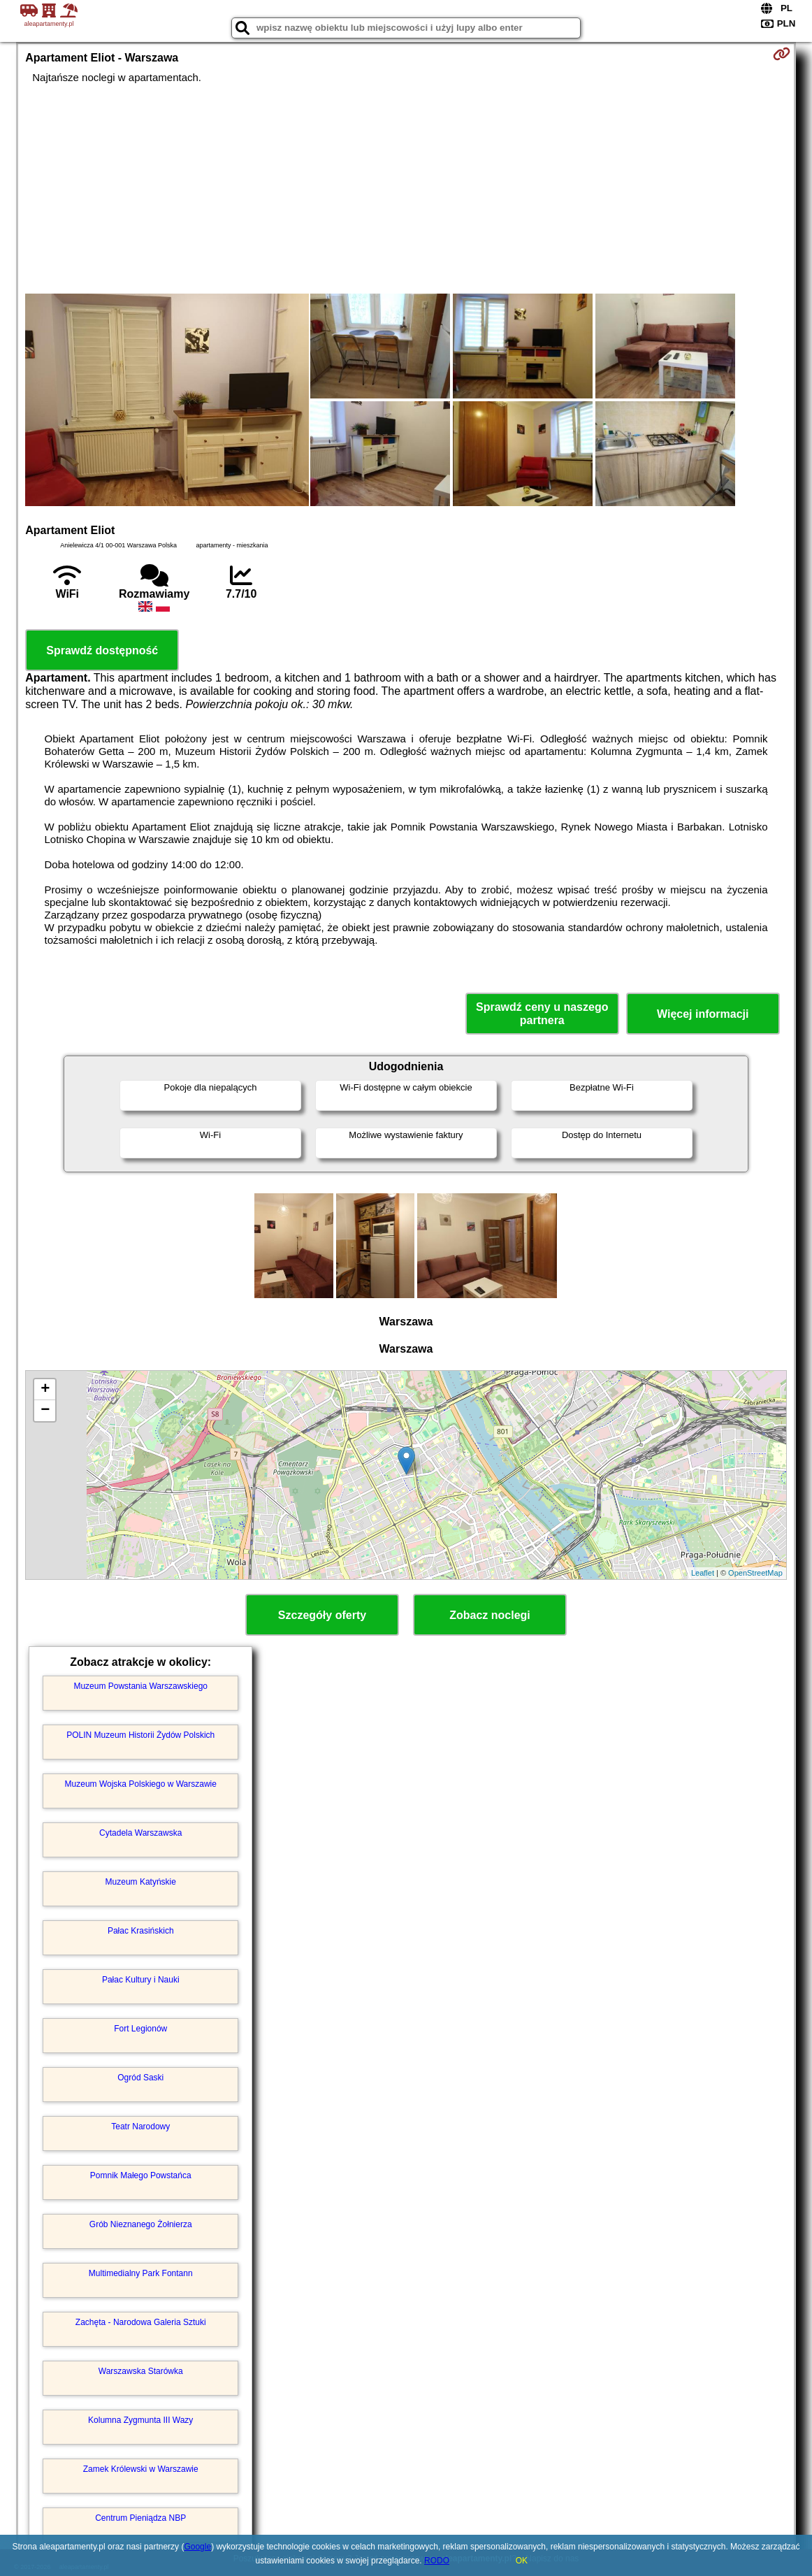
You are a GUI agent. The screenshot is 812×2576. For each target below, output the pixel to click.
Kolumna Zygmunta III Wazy (140, 2420)
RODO (436, 2561)
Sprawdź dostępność (102, 650)
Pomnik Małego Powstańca (140, 2175)
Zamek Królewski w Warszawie (140, 2469)
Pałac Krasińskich (141, 1931)
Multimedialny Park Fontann (141, 2273)
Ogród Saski (140, 2077)
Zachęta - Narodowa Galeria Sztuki (140, 2322)
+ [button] (45, 1389)
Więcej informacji (702, 1014)
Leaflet (702, 1573)
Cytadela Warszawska (140, 1833)
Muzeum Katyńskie (141, 1882)
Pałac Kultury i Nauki (141, 1980)
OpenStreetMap (755, 1573)
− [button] (45, 1410)
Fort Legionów (140, 2029)
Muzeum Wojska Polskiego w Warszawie (141, 1784)
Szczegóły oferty (322, 1615)
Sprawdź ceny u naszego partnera (542, 1013)
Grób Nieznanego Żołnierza (140, 2224)
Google (197, 2547)
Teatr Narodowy (140, 2126)
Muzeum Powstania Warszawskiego (140, 1686)
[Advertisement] (406, 189)
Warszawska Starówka (141, 2371)
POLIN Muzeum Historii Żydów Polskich (140, 1735)
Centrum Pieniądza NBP (140, 2518)
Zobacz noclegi (489, 1615)
